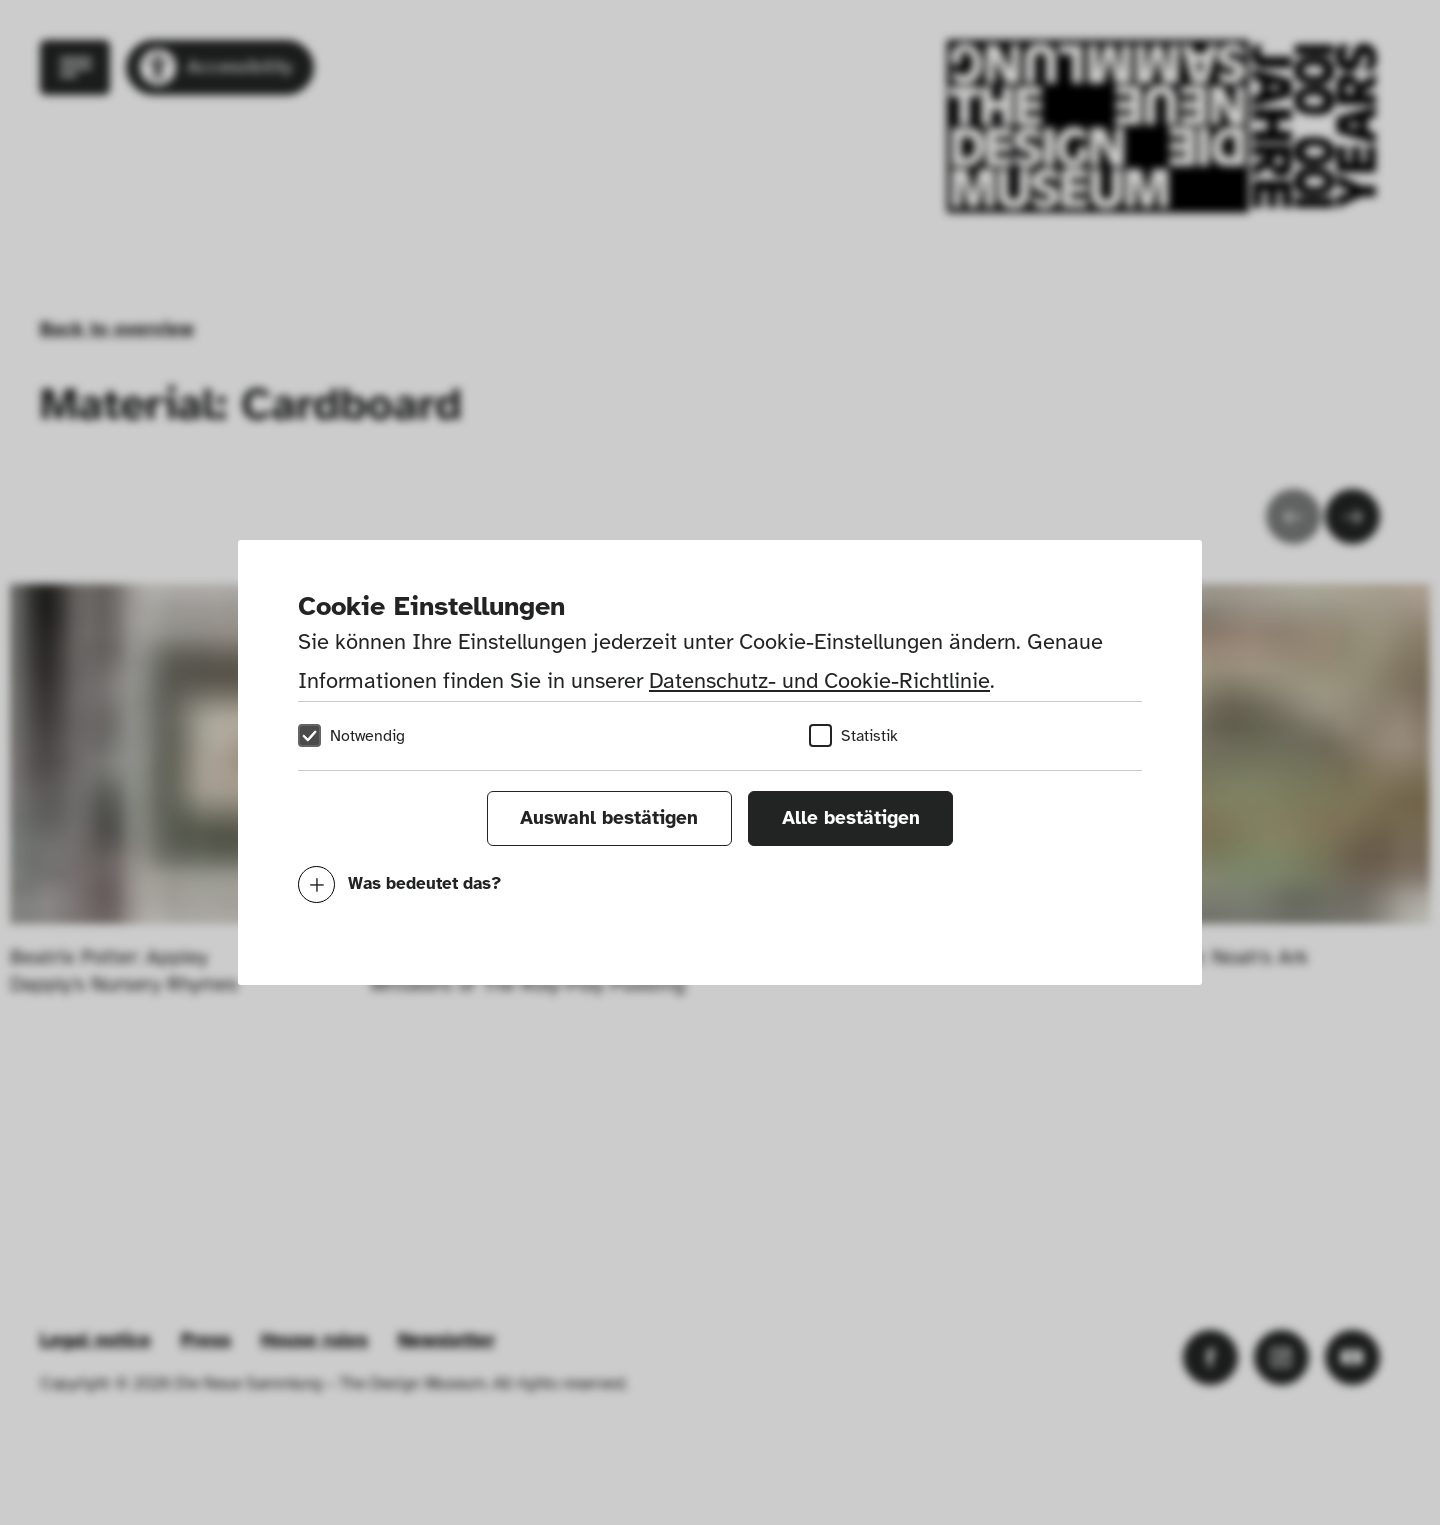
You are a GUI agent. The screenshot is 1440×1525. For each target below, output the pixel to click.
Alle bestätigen (851, 818)
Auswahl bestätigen (609, 818)
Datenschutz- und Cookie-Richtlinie (819, 680)
